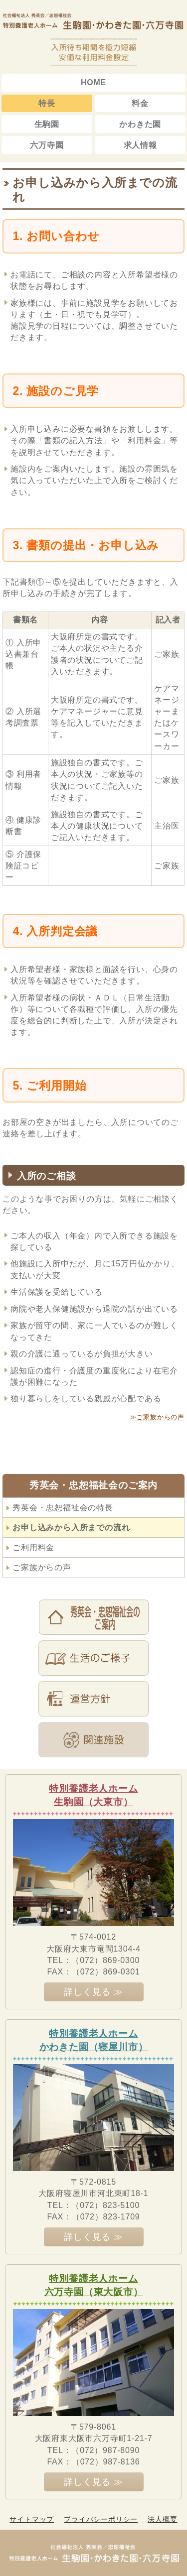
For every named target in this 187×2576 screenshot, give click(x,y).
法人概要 (162, 2519)
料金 (140, 103)
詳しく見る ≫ (93, 1992)
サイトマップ (31, 2519)
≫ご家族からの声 (157, 1417)
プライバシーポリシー (101, 2519)
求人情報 (140, 145)
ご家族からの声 (41, 1567)
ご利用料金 (33, 1547)
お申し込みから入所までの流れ (71, 1527)
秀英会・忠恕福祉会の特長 (62, 1507)
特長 (46, 103)
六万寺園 (46, 145)
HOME (93, 82)
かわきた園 (140, 124)
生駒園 (46, 124)
